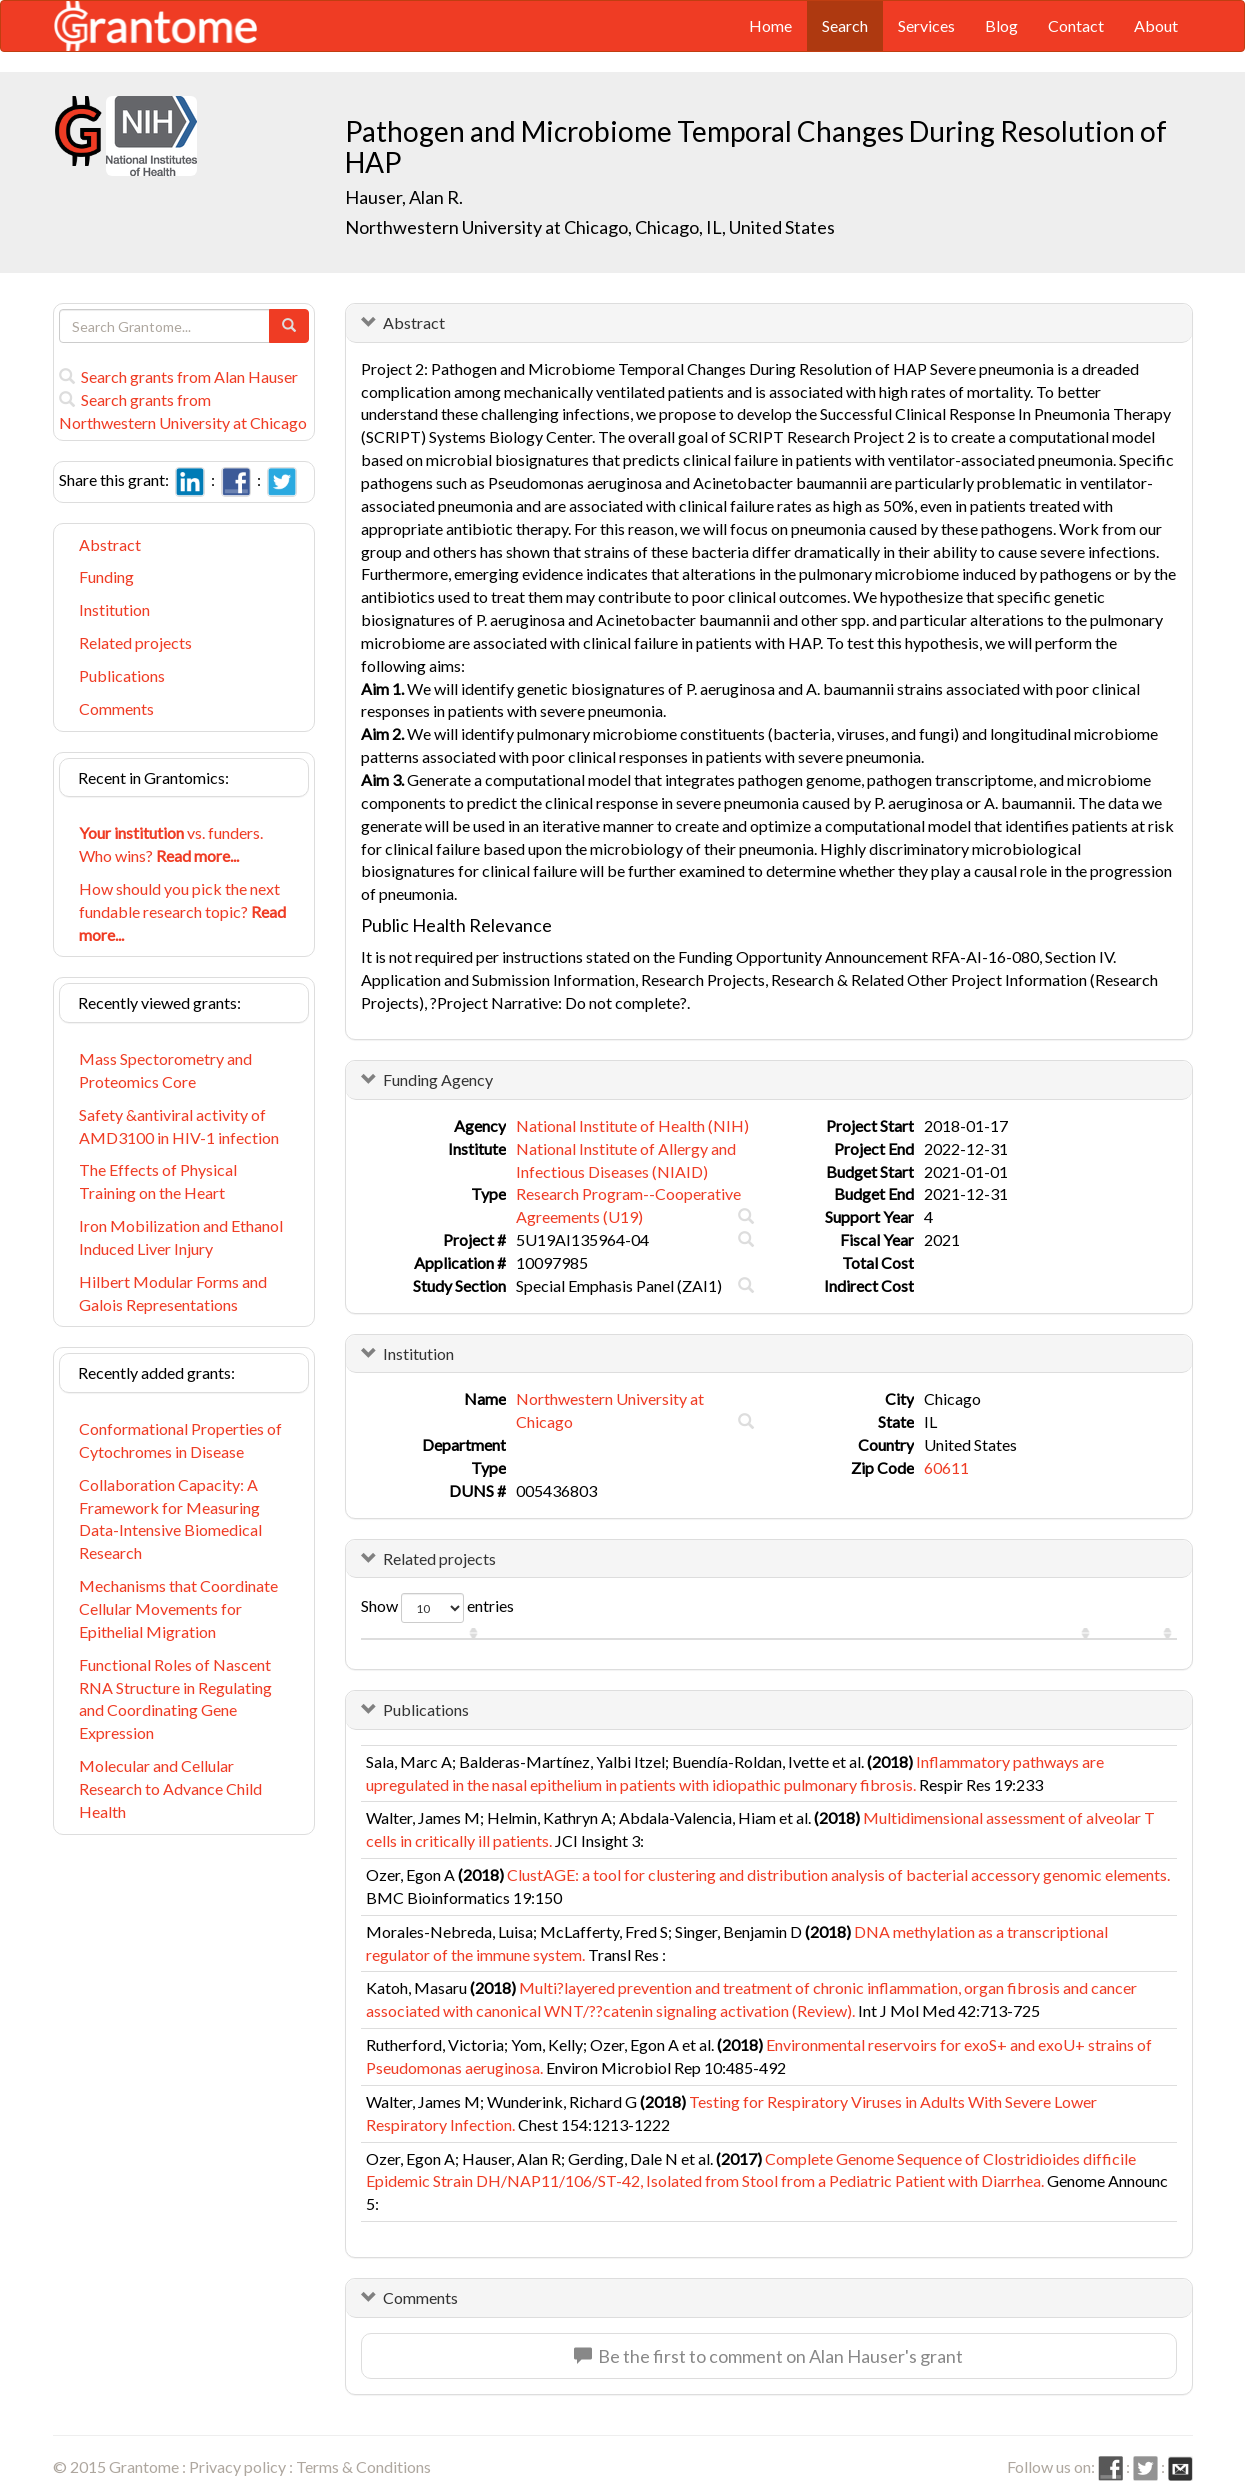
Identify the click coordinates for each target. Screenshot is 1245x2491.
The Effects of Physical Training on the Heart (158, 1181)
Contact (1076, 25)
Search (845, 25)
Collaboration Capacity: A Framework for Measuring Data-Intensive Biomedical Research (170, 1519)
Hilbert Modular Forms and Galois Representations (173, 1293)
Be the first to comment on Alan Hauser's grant (768, 2356)
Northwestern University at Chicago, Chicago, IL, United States (590, 227)
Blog (1001, 25)
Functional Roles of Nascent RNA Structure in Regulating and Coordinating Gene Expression (175, 1699)
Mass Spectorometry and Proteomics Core (165, 1070)
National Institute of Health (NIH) (632, 1125)
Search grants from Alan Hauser (178, 376)
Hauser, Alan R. (404, 197)
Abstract (110, 544)
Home (770, 25)
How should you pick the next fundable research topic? (182, 911)
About (1156, 25)
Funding (106, 576)
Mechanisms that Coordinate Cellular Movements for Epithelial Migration (178, 1608)
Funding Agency (438, 1079)
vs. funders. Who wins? (171, 844)
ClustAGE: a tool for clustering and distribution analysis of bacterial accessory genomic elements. (838, 1874)
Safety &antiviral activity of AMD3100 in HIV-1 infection (179, 1126)
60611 (946, 1467)
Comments (116, 708)
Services (926, 25)
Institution (114, 609)
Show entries (437, 1608)
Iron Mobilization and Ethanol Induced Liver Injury (181, 1237)
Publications (122, 675)
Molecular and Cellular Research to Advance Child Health (170, 1788)
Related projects (135, 642)
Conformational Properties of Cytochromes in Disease (180, 1440)
